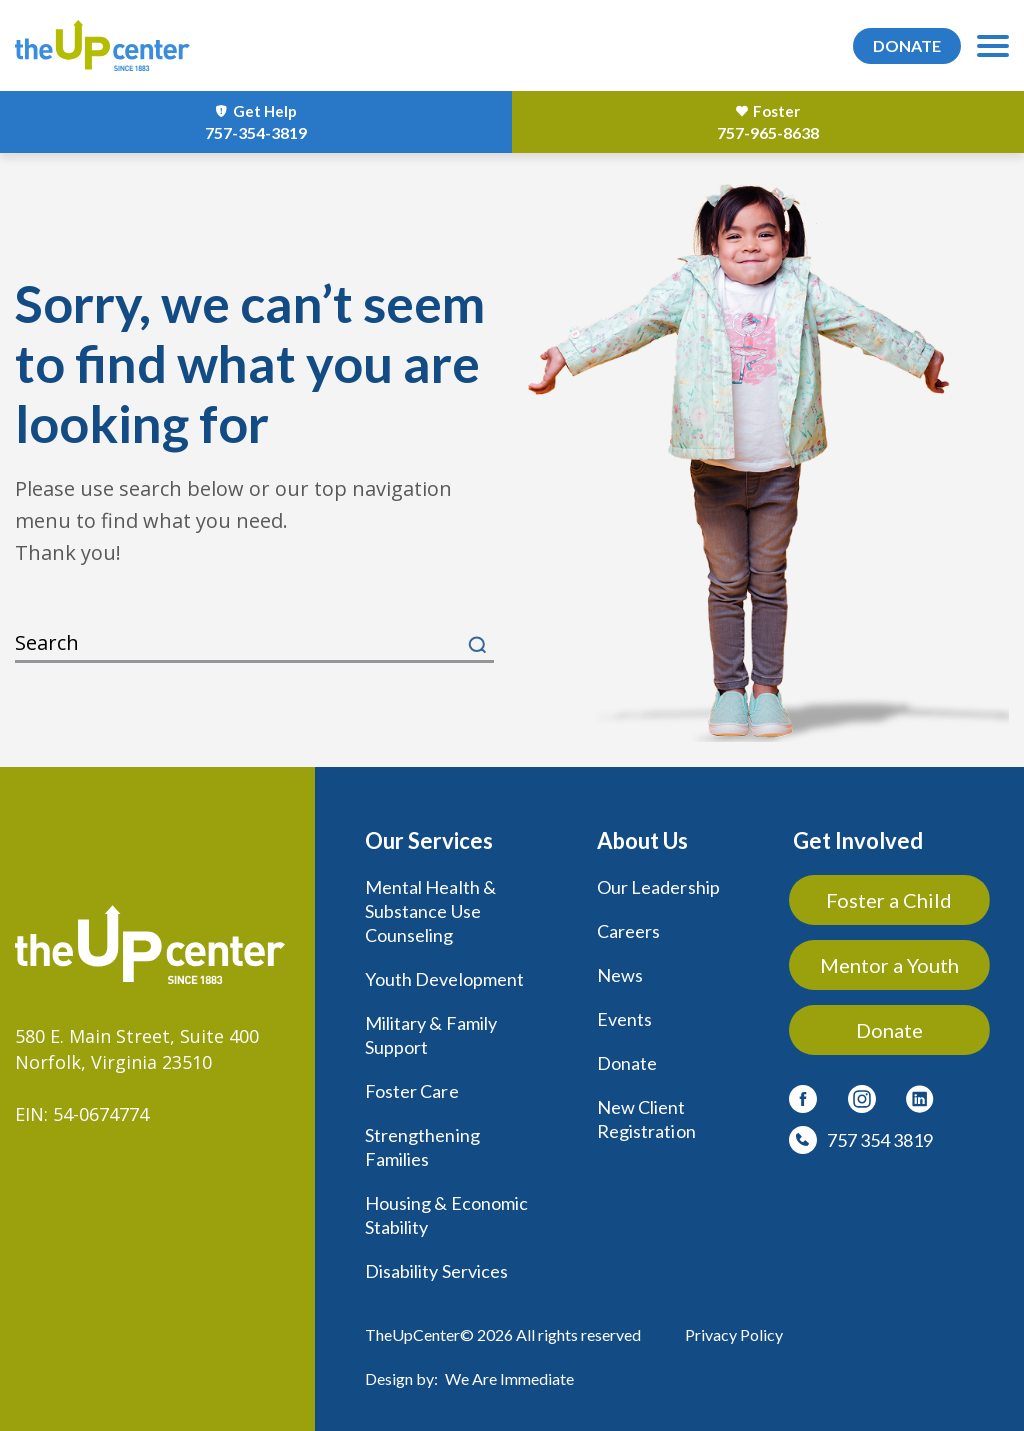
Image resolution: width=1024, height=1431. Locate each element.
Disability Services (436, 1271)
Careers (628, 931)
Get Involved (858, 840)
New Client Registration (646, 1119)
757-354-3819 (256, 132)
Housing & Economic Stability (446, 1215)
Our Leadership (658, 887)
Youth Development (444, 979)
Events (624, 1019)
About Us (642, 840)
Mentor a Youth (889, 965)
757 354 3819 (880, 1140)
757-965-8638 (768, 132)
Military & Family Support (431, 1035)
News (620, 975)
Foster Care (412, 1091)
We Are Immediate (509, 1378)
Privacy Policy (734, 1334)
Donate (627, 1063)
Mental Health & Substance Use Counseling (430, 911)
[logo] (103, 45)
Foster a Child (890, 900)
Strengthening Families (422, 1147)
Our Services (429, 840)
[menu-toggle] (993, 46)
